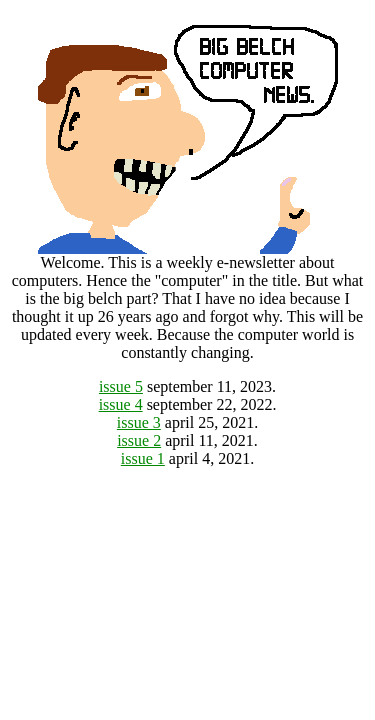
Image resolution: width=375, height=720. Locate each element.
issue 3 (139, 422)
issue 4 (121, 404)
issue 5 (121, 386)
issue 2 (139, 440)
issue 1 (143, 458)
